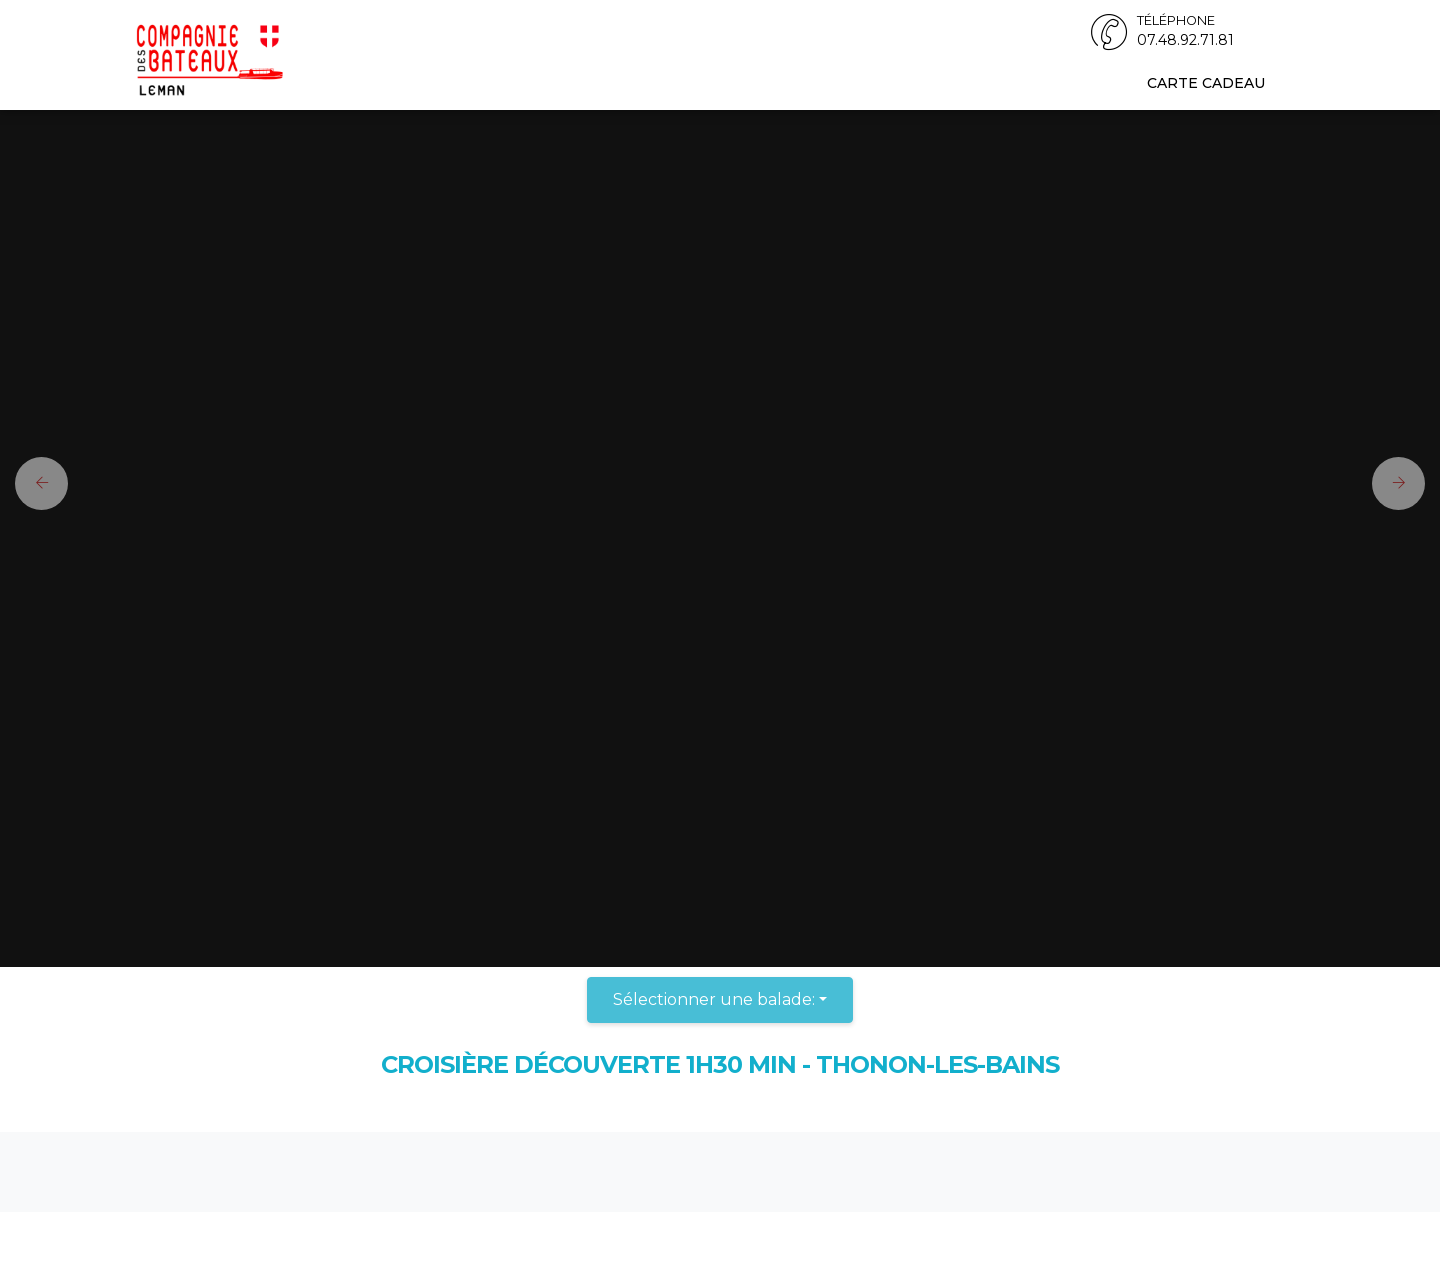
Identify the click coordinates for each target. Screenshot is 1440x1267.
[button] (34, 483)
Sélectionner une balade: (714, 999)
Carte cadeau (1206, 83)
